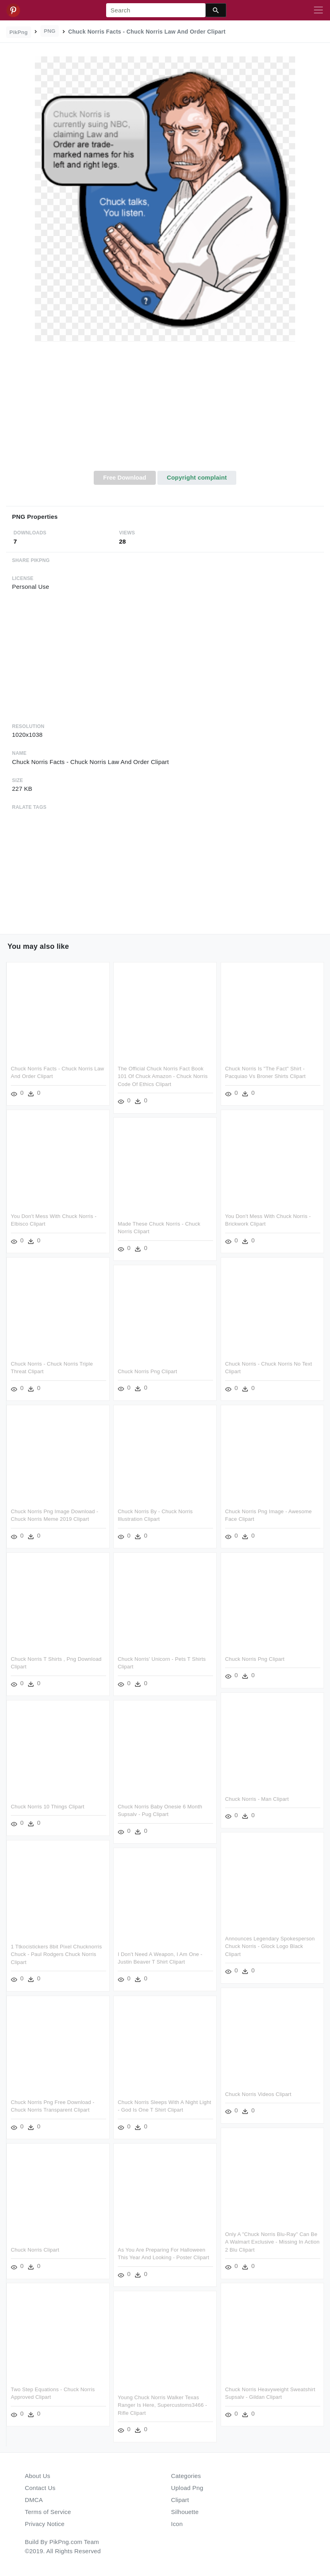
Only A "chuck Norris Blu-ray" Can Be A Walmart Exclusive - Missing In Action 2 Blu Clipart (272, 2242)
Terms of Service (48, 2511)
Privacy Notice (44, 2523)
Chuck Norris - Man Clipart (257, 1799)
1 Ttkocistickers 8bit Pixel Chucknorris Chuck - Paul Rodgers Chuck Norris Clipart (56, 1954)
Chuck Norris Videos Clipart (258, 2094)
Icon (177, 2523)
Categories (186, 2475)
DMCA (34, 2499)
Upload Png (187, 2487)
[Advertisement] (165, 411)
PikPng (19, 32)
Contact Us (40, 2487)
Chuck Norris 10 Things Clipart (48, 1807)
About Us (37, 2475)
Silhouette (185, 2511)
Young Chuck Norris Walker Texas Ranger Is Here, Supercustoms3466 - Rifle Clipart (162, 2405)
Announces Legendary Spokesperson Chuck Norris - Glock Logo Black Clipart (270, 1946)
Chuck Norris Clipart (35, 2250)
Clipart (180, 2499)
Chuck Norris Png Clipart (147, 1371)
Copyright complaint (197, 477)
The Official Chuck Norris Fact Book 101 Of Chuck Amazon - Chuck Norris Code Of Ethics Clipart (162, 1076)
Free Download (124, 477)
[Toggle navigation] (318, 10)
